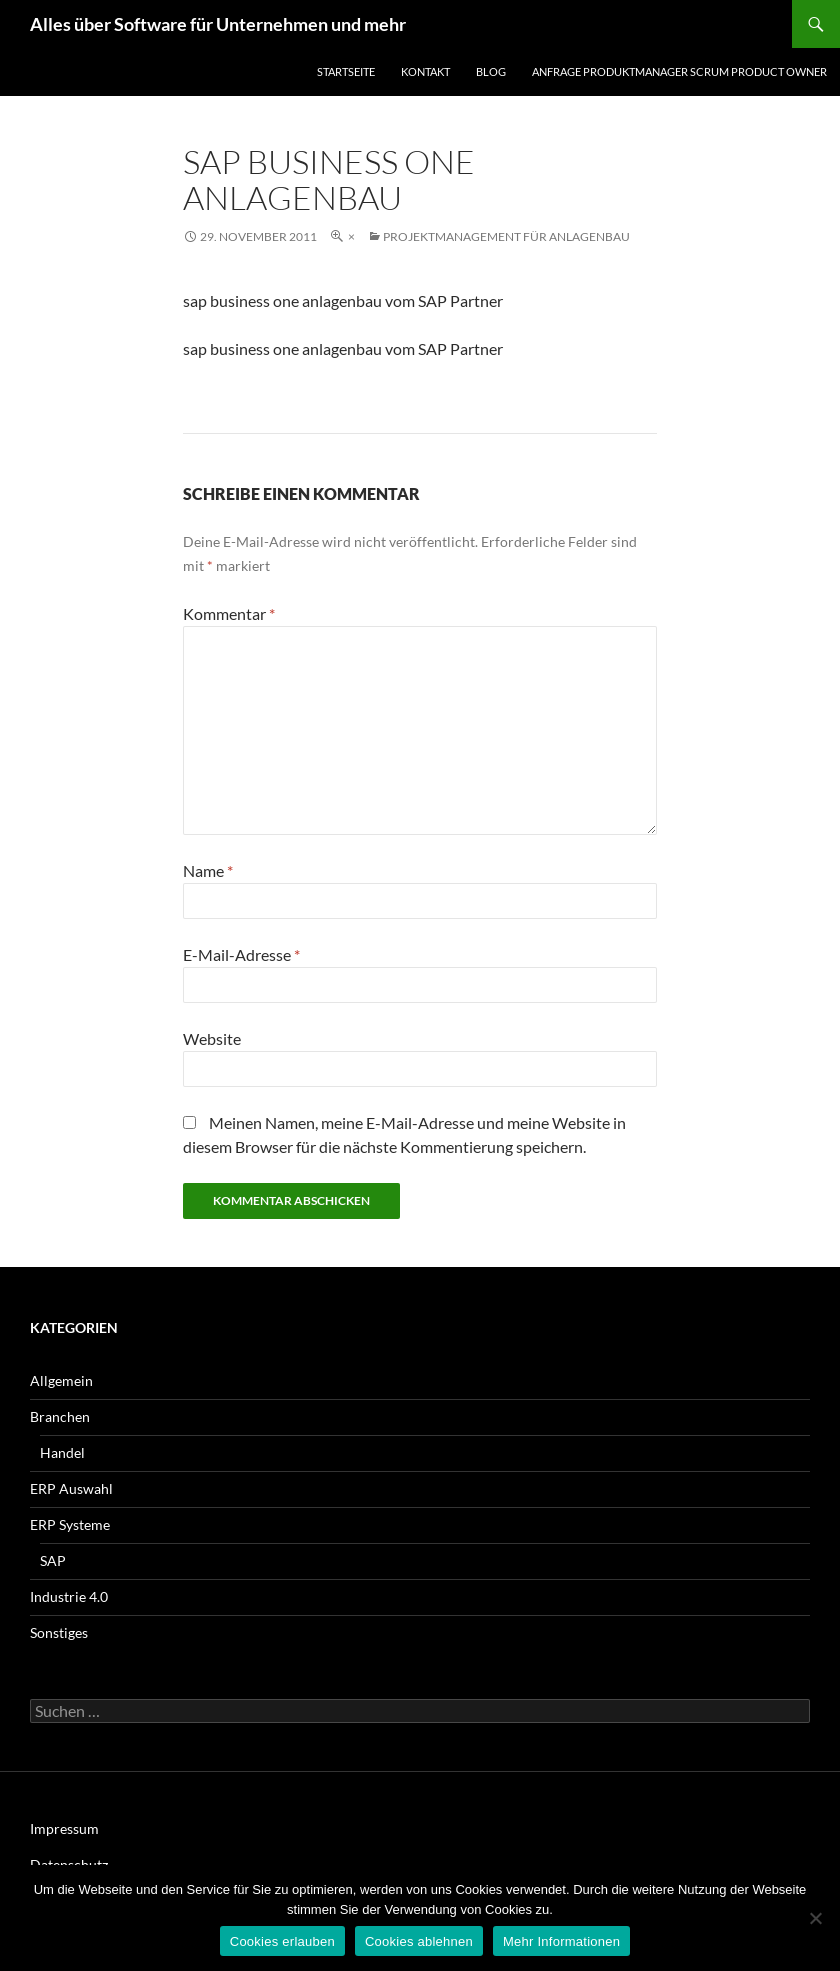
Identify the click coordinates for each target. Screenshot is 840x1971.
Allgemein (61, 1380)
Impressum (64, 1828)
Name (208, 870)
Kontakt (425, 71)
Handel (62, 1452)
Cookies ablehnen (419, 1941)
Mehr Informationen (561, 1941)
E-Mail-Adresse (241, 954)
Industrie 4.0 (69, 1596)
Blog (491, 71)
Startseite (346, 71)
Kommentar (229, 613)
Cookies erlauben (282, 1941)
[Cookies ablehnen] (815, 1918)
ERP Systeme (70, 1524)
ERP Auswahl (71, 1488)
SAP (53, 1560)
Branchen (60, 1416)
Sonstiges (59, 1632)
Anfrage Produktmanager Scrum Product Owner (679, 71)
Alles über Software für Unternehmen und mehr (218, 24)
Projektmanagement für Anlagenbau (506, 236)
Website (212, 1038)
